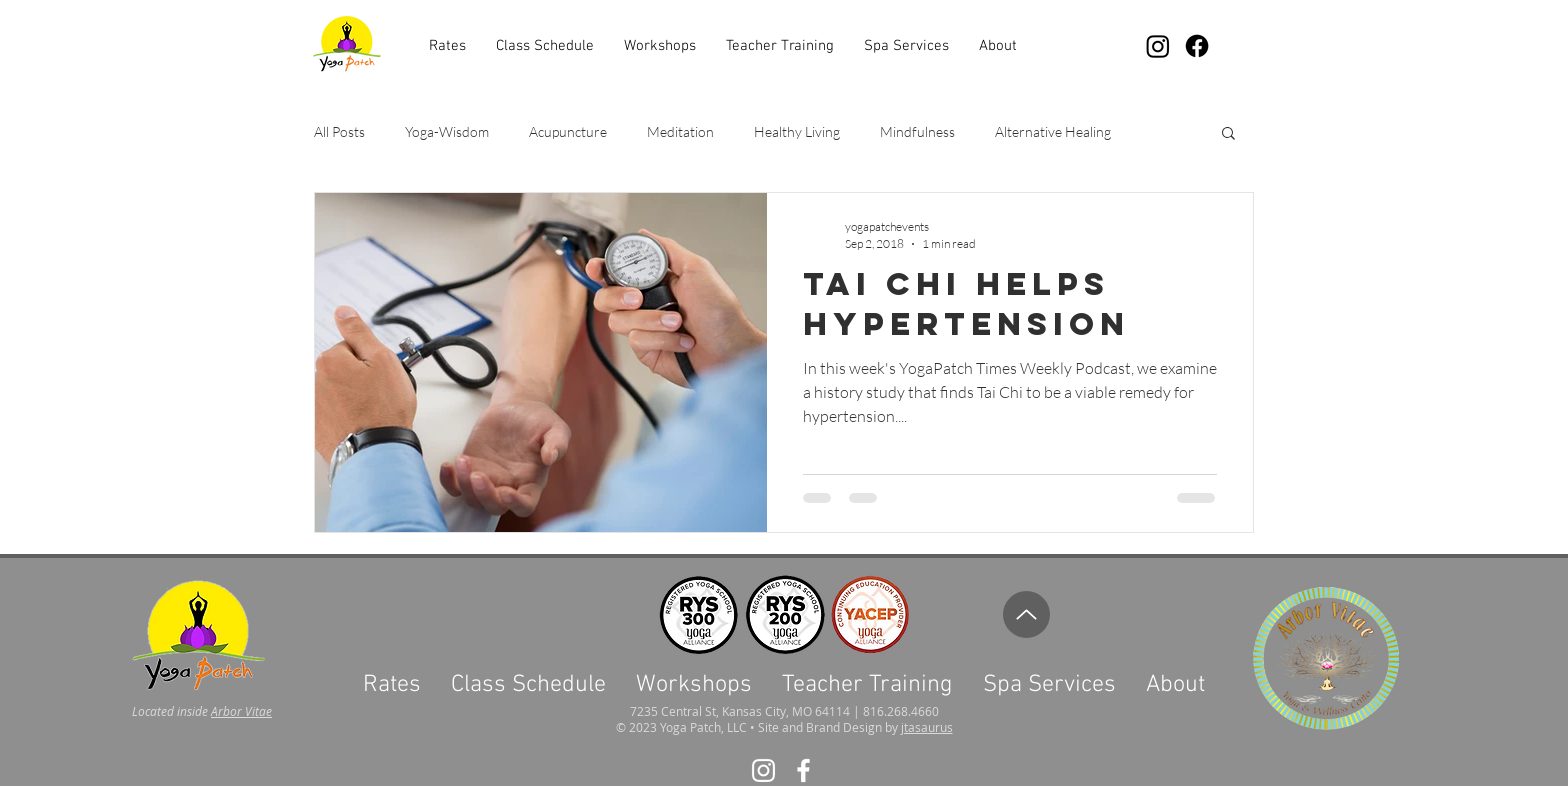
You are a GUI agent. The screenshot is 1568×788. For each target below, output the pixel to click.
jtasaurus (927, 727)
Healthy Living (797, 131)
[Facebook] (1197, 46)
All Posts (339, 131)
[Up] (1026, 614)
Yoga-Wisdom (447, 131)
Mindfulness (917, 131)
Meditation (680, 131)
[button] (906, 46)
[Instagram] (1158, 46)
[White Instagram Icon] (763, 770)
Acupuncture (568, 131)
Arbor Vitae (241, 711)
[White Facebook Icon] (803, 770)
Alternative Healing (1053, 131)
